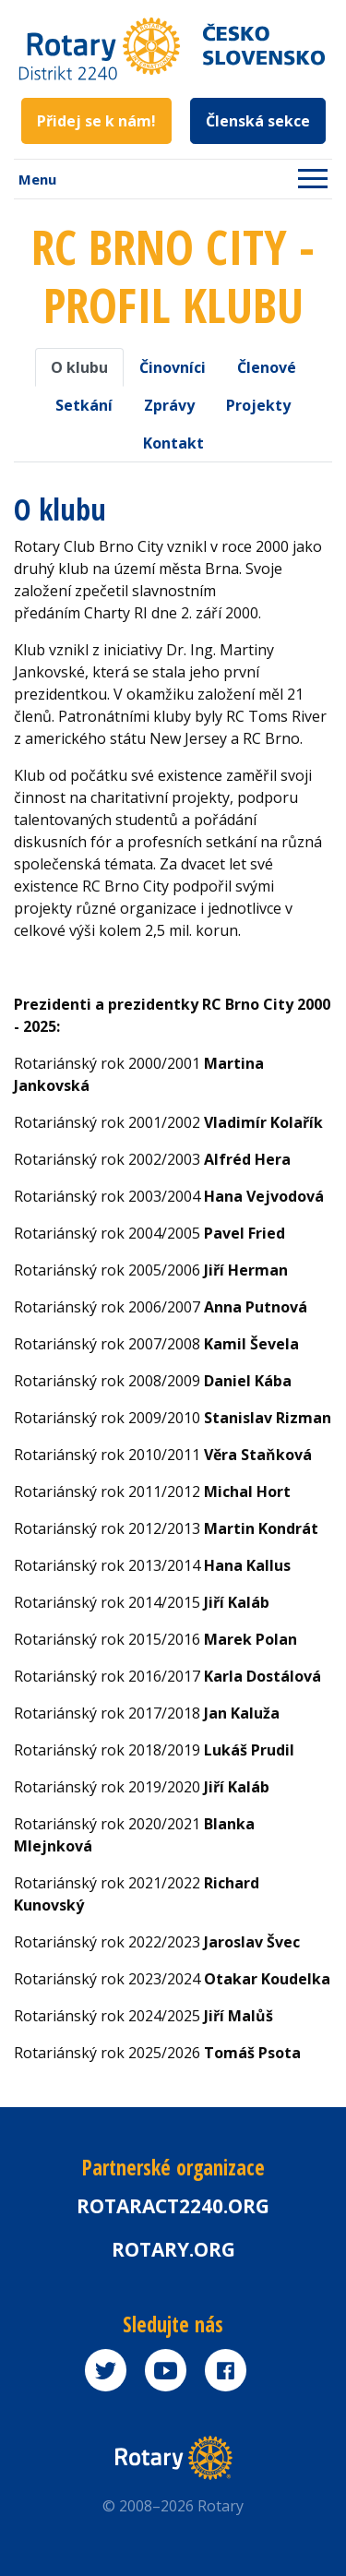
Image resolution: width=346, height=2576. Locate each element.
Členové (266, 367)
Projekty (258, 405)
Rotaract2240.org (173, 2206)
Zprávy (169, 405)
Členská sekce (258, 121)
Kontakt (173, 443)
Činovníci (172, 367)
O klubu (79, 367)
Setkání (84, 405)
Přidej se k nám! (96, 121)
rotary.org (173, 2249)
